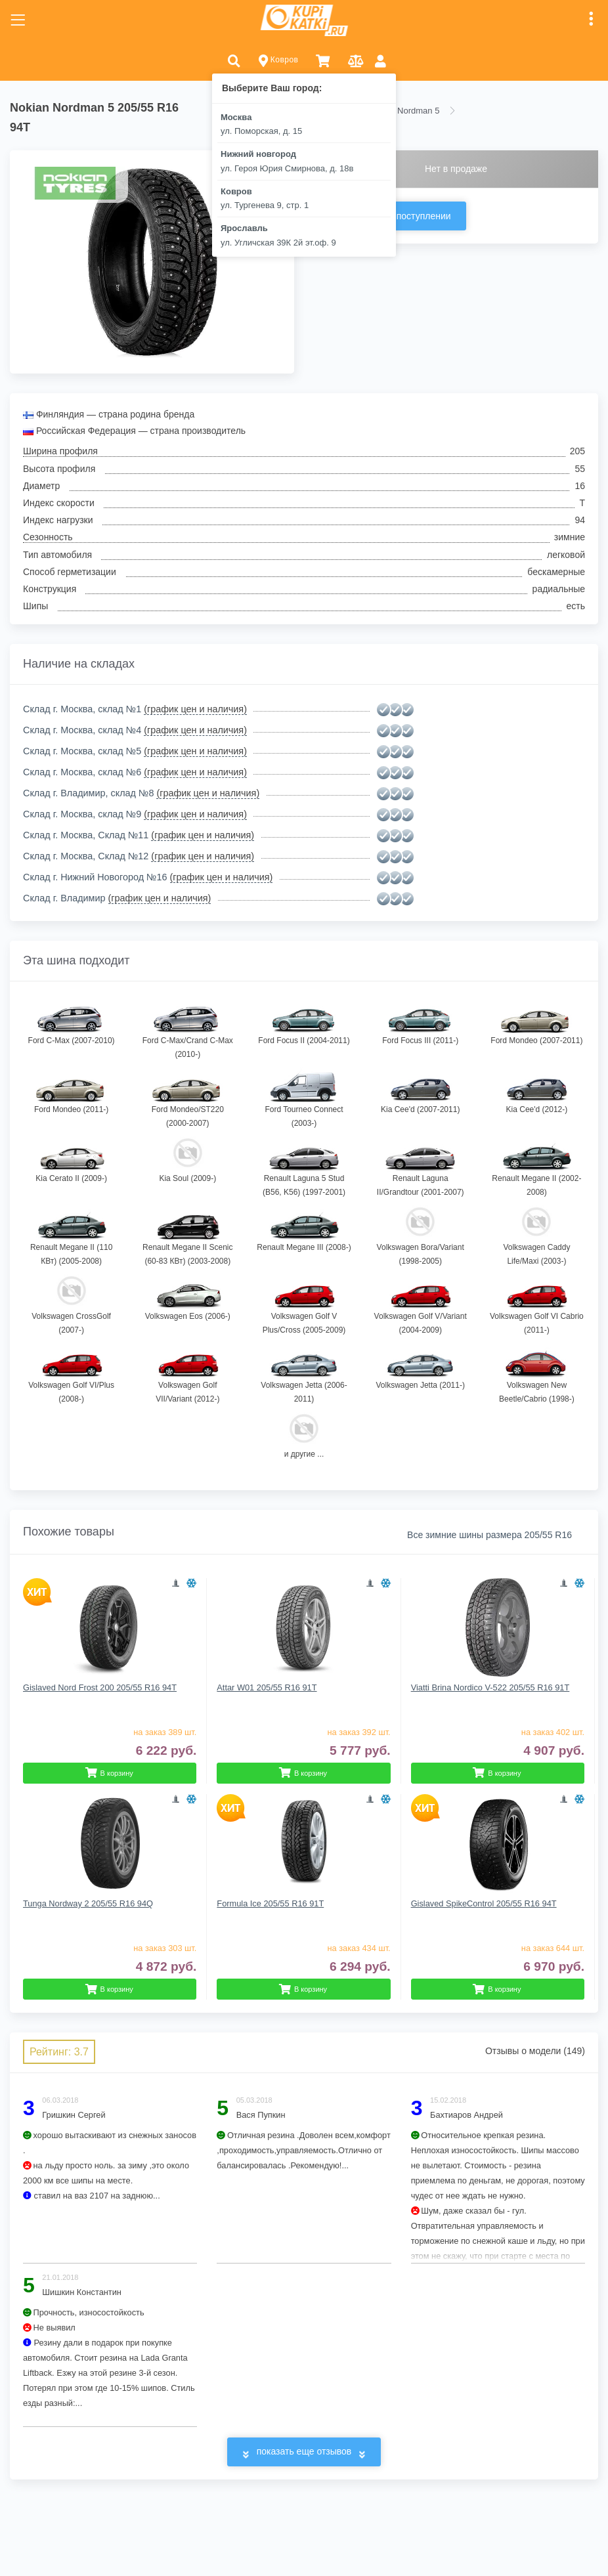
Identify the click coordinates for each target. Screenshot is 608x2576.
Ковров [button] (279, 60)
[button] (234, 60)
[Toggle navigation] (18, 20)
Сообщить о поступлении (396, 216)
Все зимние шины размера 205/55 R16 (489, 1535)
